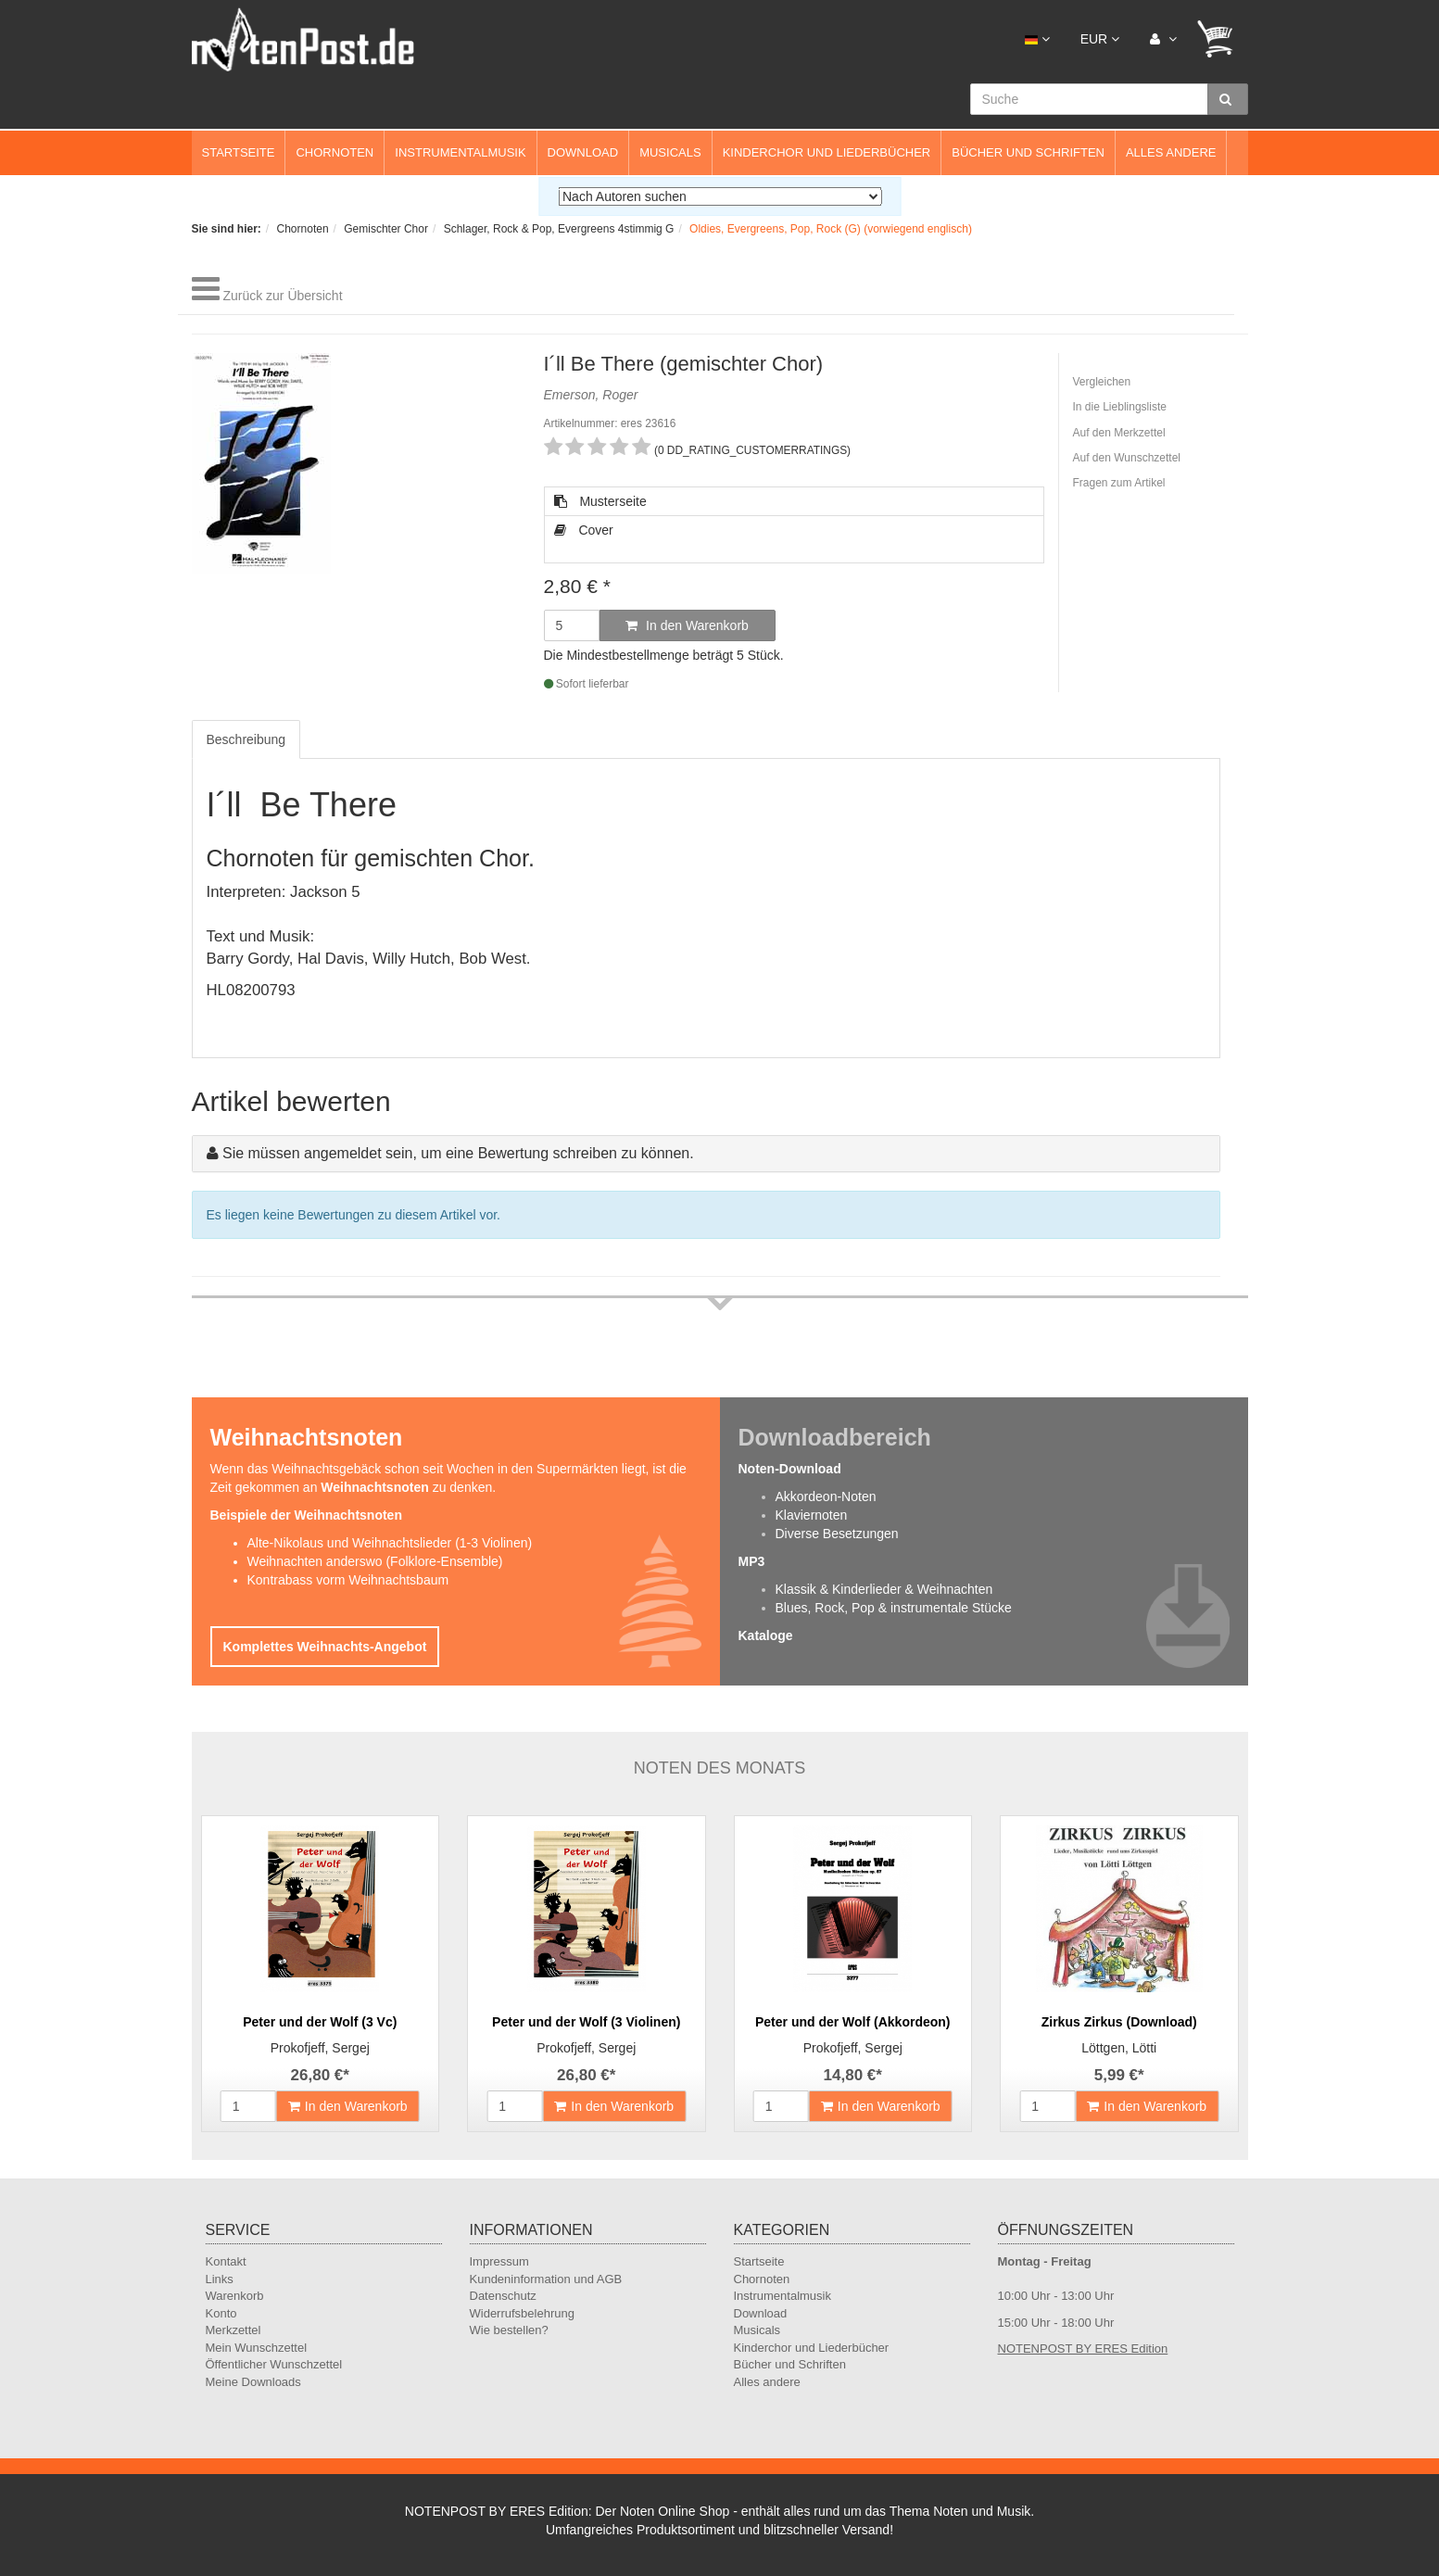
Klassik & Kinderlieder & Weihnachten (884, 1589)
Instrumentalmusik (460, 152)
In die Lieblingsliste (1120, 406)
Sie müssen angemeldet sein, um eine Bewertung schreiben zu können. (458, 1153)
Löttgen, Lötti (1118, 2047)
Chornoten (334, 152)
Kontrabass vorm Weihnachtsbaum (348, 1579)
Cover (583, 530)
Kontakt (226, 2261)
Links (220, 2279)
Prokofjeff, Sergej (320, 2047)
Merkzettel (233, 2330)
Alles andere (1171, 152)
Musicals (670, 152)
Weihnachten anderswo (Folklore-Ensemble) (375, 1561)
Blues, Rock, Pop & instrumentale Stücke (894, 1607)
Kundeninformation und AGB (546, 2279)
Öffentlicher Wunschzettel (274, 2364)
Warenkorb (235, 2296)
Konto (221, 2313)
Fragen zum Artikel (1119, 482)
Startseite (238, 152)
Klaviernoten (812, 1515)
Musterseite (600, 501)
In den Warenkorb (687, 625)
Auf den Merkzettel (1119, 432)
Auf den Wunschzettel (1127, 457)
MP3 (751, 1561)
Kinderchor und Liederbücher (827, 152)
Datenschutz (503, 2296)
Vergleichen (1102, 381)
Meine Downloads (253, 2382)
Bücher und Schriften (1028, 152)
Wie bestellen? (509, 2330)
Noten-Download (789, 1468)
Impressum (499, 2261)
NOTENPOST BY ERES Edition (1083, 2348)
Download (583, 152)
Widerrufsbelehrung (522, 2313)
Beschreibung (246, 739)
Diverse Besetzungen (837, 1533)
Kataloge (765, 1635)
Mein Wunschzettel (257, 2348)
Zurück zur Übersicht (282, 295)
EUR (1099, 39)
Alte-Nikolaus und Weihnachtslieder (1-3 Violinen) (390, 1542)
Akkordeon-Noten (826, 1496)
